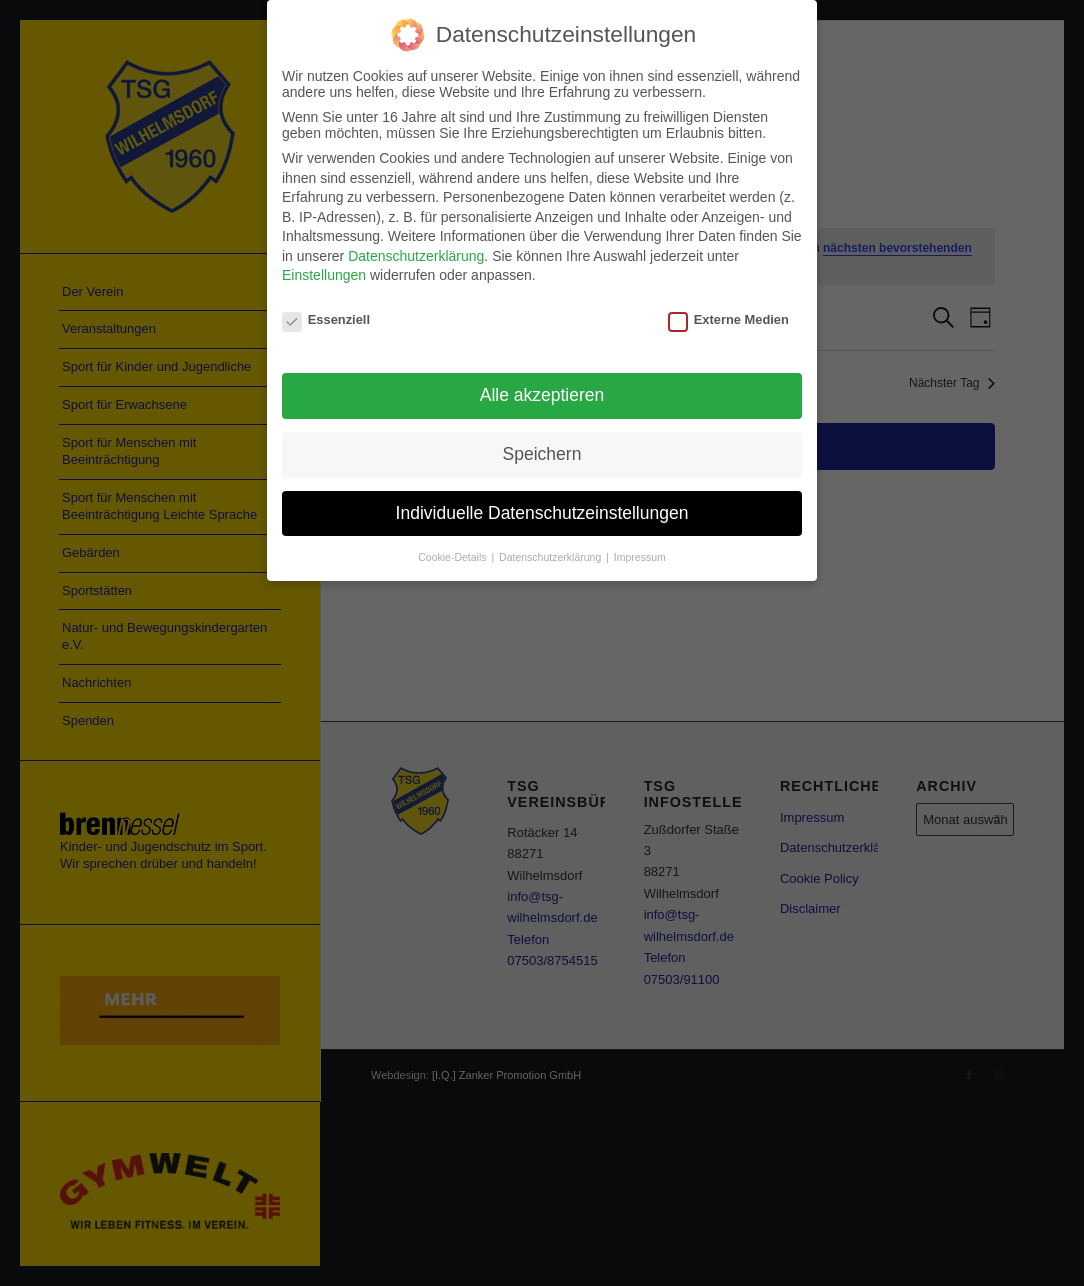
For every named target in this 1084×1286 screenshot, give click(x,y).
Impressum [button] (640, 554)
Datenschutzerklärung (416, 254)
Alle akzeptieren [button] (542, 393)
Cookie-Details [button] (453, 554)
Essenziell (326, 317)
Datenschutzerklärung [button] (551, 554)
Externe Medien (728, 317)
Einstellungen (324, 273)
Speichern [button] (542, 452)
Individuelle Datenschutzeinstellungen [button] (542, 510)
